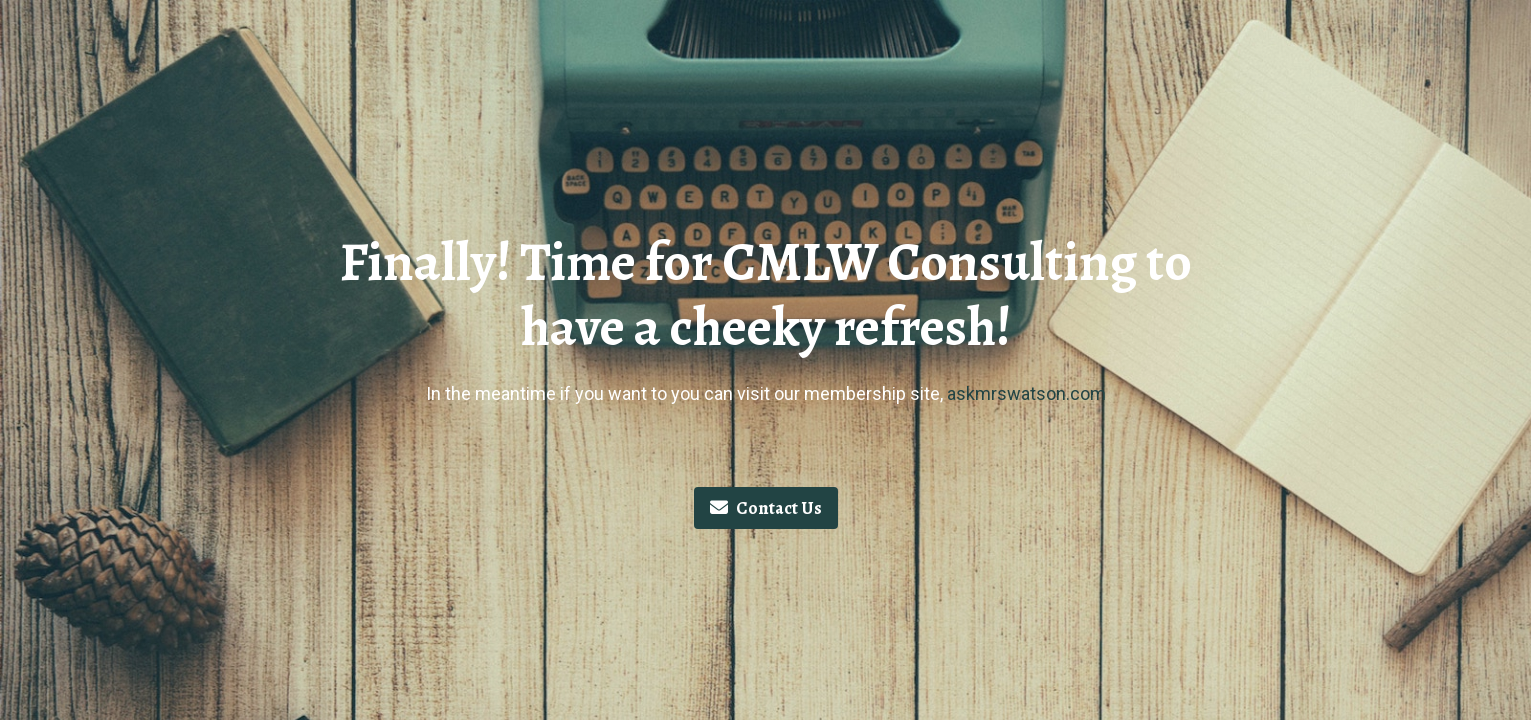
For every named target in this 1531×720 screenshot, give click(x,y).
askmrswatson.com (1026, 393)
